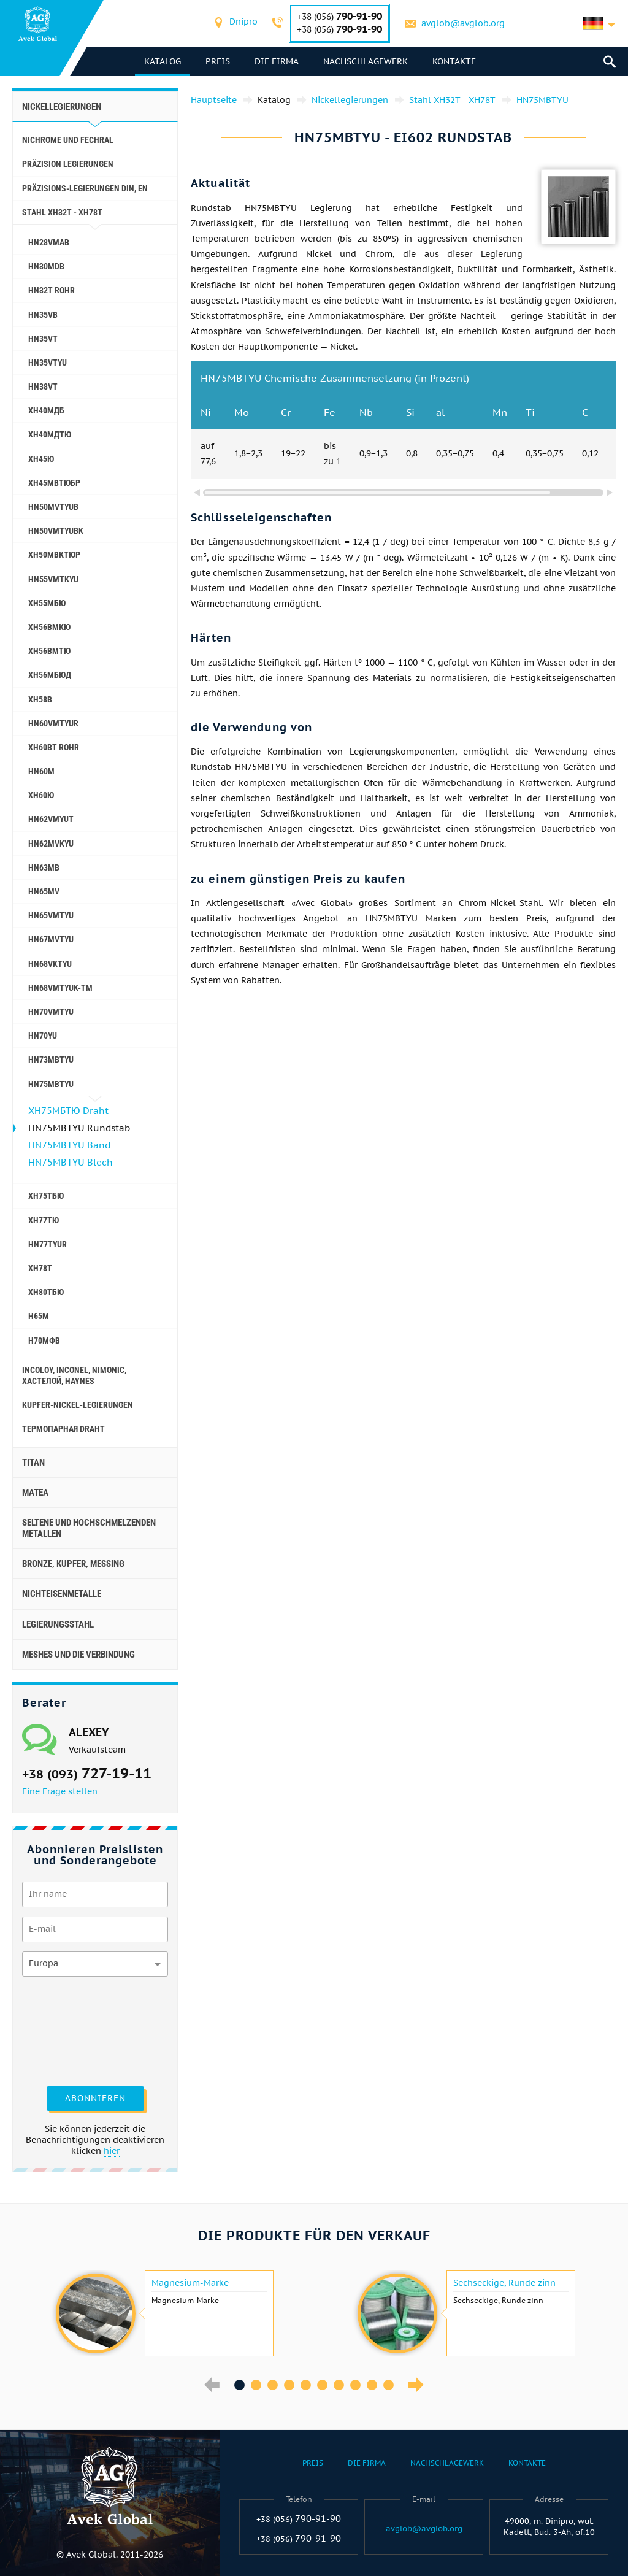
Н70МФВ (44, 1340)
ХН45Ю (41, 459)
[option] (163, 2313)
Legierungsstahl (58, 1624)
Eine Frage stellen (60, 1791)
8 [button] (355, 2385)
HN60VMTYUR (53, 723)
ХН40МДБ (46, 410)
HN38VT (43, 386)
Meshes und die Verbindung (78, 1654)
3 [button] (272, 2385)
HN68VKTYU (50, 964)
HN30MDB (46, 266)
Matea (35, 1492)
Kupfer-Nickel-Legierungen (77, 1405)
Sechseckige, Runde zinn (504, 2282)
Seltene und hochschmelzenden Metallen (89, 1528)
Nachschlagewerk (365, 61)
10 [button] (388, 2385)
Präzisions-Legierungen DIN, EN (85, 188)
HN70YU (42, 1035)
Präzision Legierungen (67, 164)
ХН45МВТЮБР (54, 483)
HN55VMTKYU (53, 579)
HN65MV (43, 891)
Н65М (38, 1316)
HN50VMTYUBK (55, 531)
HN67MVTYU (51, 939)
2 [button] (256, 2385)
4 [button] (289, 2385)
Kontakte (454, 61)
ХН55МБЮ (47, 603)
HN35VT (43, 339)
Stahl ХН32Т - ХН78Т (62, 212)
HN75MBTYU (51, 1084)
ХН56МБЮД (49, 675)
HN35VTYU (47, 362)
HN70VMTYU (51, 1012)
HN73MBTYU (51, 1059)
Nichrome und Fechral (67, 140)
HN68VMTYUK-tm (60, 988)
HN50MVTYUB (53, 507)
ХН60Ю (41, 795)
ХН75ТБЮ (46, 1196)
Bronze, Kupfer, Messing (73, 1563)
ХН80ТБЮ (46, 1292)
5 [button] (306, 2385)
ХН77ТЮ (43, 1220)
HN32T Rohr (51, 290)
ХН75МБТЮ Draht (68, 1111)
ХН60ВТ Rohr (53, 747)
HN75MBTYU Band (69, 1145)
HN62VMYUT (51, 819)
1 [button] (239, 2385)
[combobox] (243, 23)
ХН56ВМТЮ (49, 651)
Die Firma (277, 61)
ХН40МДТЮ (49, 434)
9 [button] (372, 2385)
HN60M (41, 771)
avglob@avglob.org (463, 23)
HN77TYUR (47, 1244)
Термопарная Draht (63, 1429)
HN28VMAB (48, 242)
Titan (33, 1462)
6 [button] (322, 2385)
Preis (217, 61)
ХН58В (40, 699)
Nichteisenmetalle (61, 1593)
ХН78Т (40, 1268)
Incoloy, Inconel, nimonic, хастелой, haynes (74, 1375)
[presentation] (72, 2030)
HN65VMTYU (51, 915)
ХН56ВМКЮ (49, 627)
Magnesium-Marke (190, 2282)
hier (112, 2150)
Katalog (162, 61)
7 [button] (339, 2385)
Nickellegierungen (61, 106)
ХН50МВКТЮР (54, 554)
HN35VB (43, 315)
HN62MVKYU (51, 843)
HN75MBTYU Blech (70, 1162)
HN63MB (43, 867)
